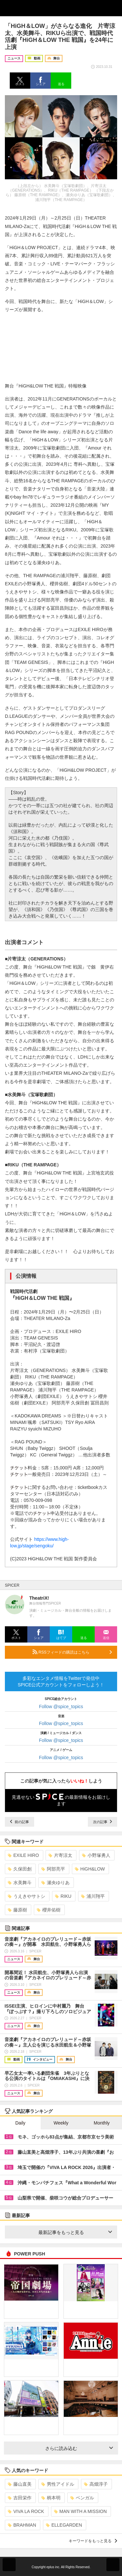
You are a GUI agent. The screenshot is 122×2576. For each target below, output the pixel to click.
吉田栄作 (20, 2497)
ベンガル (82, 2497)
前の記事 (19, 1822)
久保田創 (20, 1869)
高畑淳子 (96, 2484)
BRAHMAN (22, 2525)
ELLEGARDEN (64, 2525)
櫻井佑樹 (49, 1909)
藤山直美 (20, 2484)
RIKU (63, 1896)
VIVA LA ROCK (26, 2511)
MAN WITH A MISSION (80, 2511)
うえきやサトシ (26, 1896)
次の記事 (102, 1822)
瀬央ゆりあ (55, 1882)
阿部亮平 (53, 1869)
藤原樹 (17, 1909)
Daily (20, 2123)
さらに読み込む (79, 2448)
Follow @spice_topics (61, 1706)
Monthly (102, 2123)
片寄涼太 (60, 1855)
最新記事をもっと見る (75, 2232)
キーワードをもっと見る (93, 2541)
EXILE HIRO (23, 1855)
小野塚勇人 (96, 1855)
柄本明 (51, 2497)
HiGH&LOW (90, 1869)
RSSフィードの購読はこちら (72, 1652)
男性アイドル (57, 2484)
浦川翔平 (93, 1896)
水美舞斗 (20, 1882)
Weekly (61, 2123)
